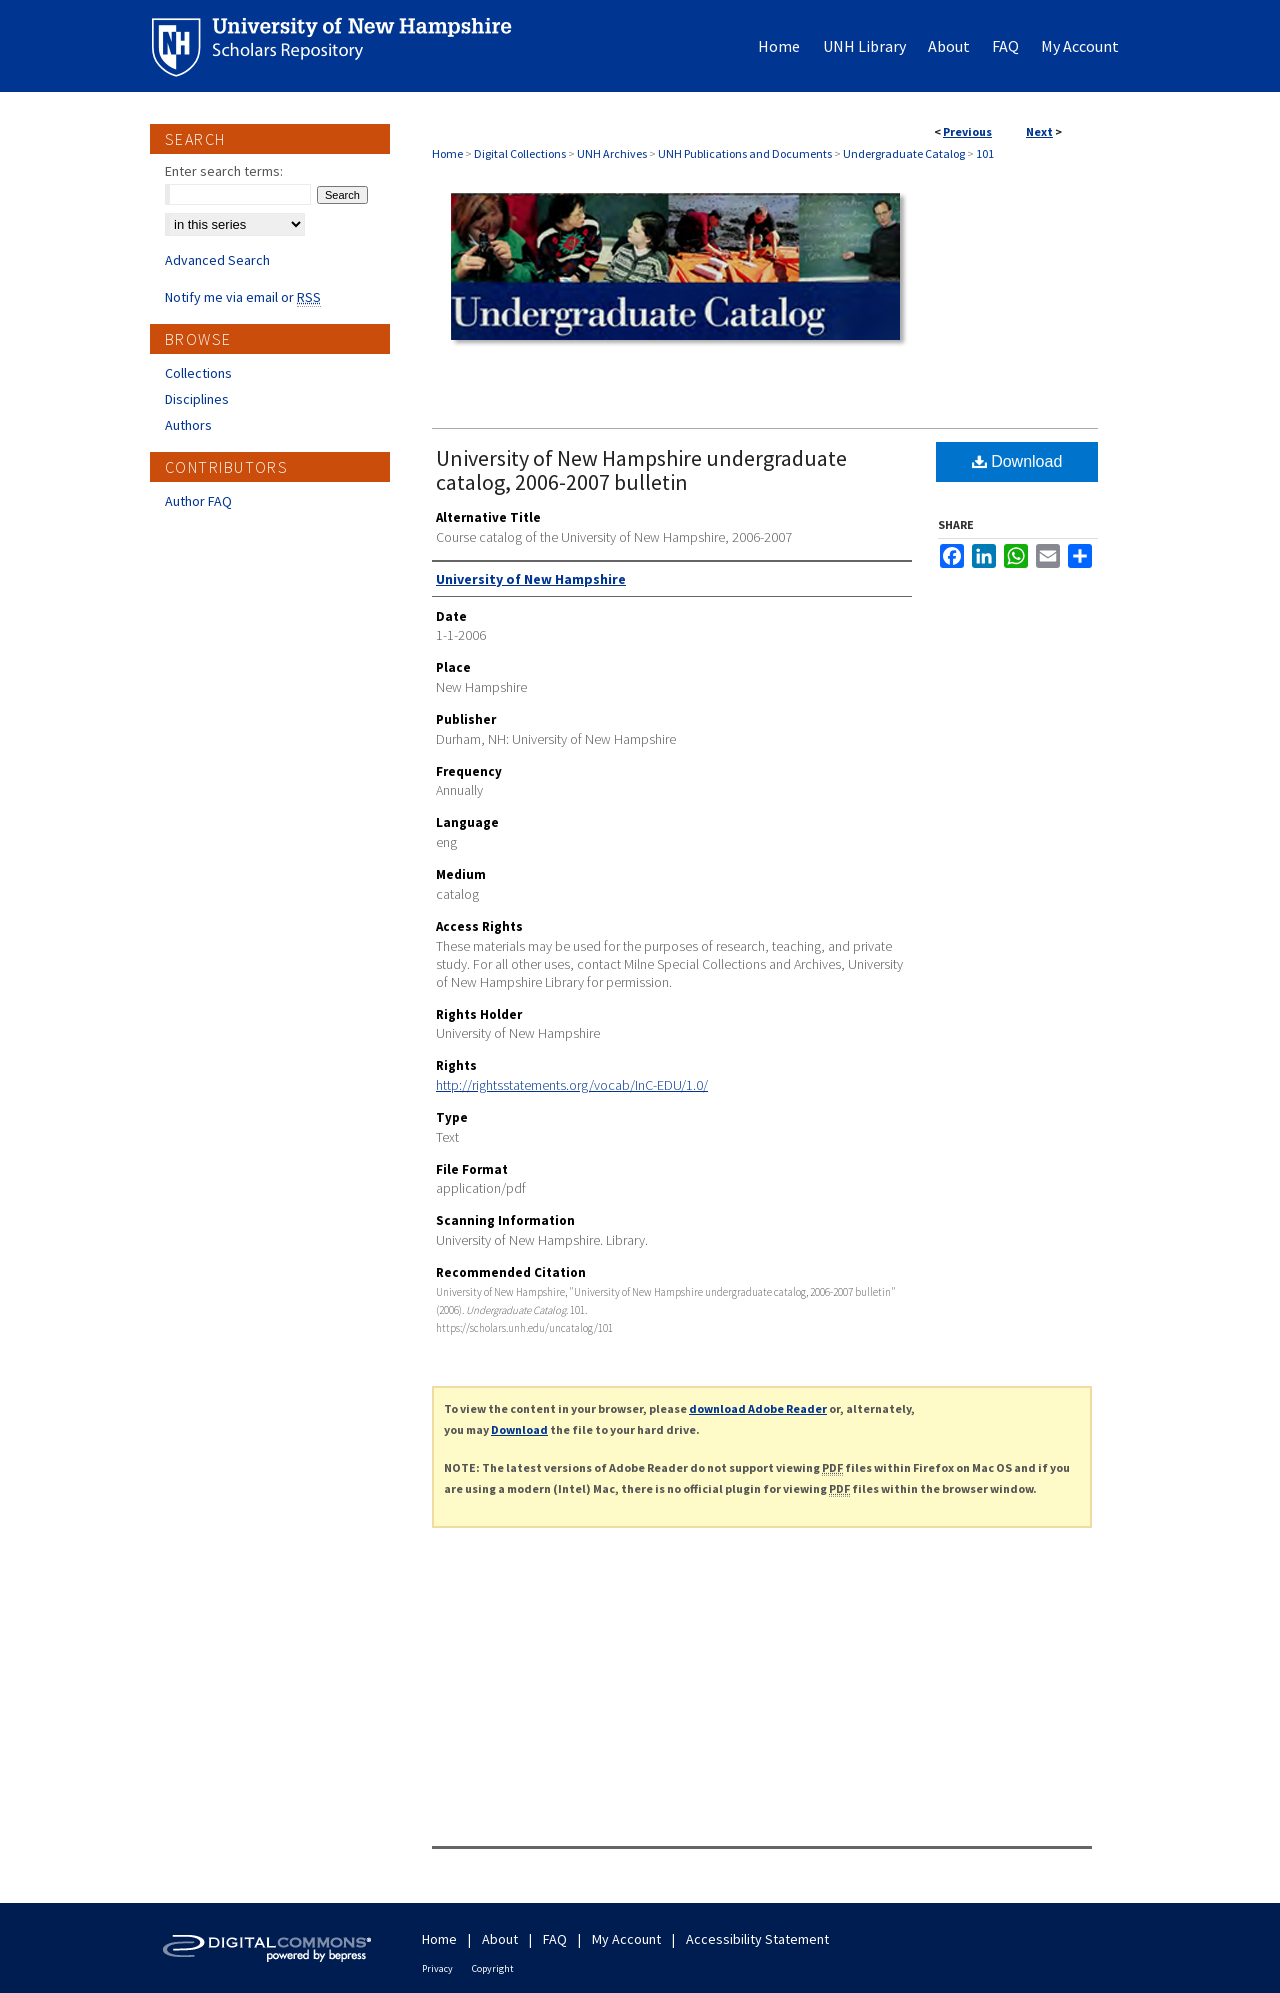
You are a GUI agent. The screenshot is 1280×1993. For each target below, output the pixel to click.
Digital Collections (520, 153)
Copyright (493, 1968)
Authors (188, 425)
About (500, 1939)
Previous (967, 131)
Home (447, 153)
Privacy (437, 1968)
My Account (626, 1939)
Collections (198, 373)
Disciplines (197, 399)
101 (985, 153)
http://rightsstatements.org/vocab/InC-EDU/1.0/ (572, 1085)
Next (1039, 131)
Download (1017, 461)
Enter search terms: (224, 171)
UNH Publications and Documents (745, 153)
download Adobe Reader (758, 1408)
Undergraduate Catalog (904, 153)
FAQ (555, 1939)
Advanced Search (217, 260)
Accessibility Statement (757, 1939)
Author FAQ (198, 501)
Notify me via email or (243, 297)
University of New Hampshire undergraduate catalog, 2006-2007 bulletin (641, 470)
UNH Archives (612, 153)
